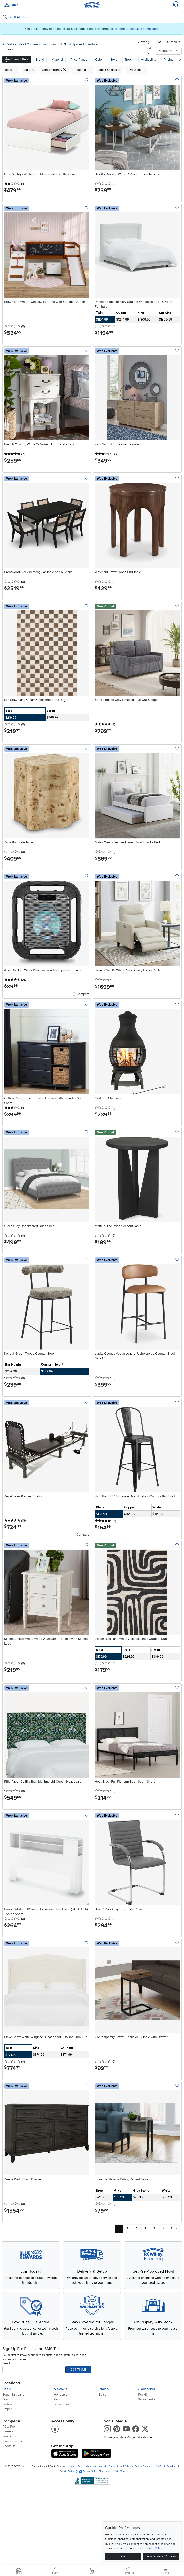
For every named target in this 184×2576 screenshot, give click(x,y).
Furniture (91, 44)
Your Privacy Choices (161, 2556)
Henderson (61, 2473)
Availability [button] (148, 60)
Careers (7, 2510)
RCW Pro (8, 2505)
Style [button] (113, 60)
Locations (11, 2461)
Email (6, 2442)
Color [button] (99, 60)
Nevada (61, 2467)
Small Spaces (73, 44)
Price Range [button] (79, 60)
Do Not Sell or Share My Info (95, 2549)
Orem (6, 2478)
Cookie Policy (67, 2549)
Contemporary (37, 44)
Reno (57, 2478)
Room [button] (129, 60)
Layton (7, 2483)
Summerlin (61, 2483)
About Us (8, 2525)
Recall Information (87, 2544)
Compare (83, 994)
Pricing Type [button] (172, 60)
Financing (9, 2515)
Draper (7, 2488)
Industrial (56, 44)
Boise (102, 2473)
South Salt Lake (13, 2473)
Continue (78, 2448)
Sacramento (146, 2478)
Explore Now (24, 2295)
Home (72, 2544)
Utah (6, 2467)
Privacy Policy (153, 2548)
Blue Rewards (12, 2520)
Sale (21, 44)
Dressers (8, 49)
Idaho (104, 2467)
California (146, 2467)
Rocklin (143, 2473)
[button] (16, 59)
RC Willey (9, 44)
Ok (123, 2556)
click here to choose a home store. (135, 29)
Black (11, 70)
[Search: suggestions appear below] (92, 17)
